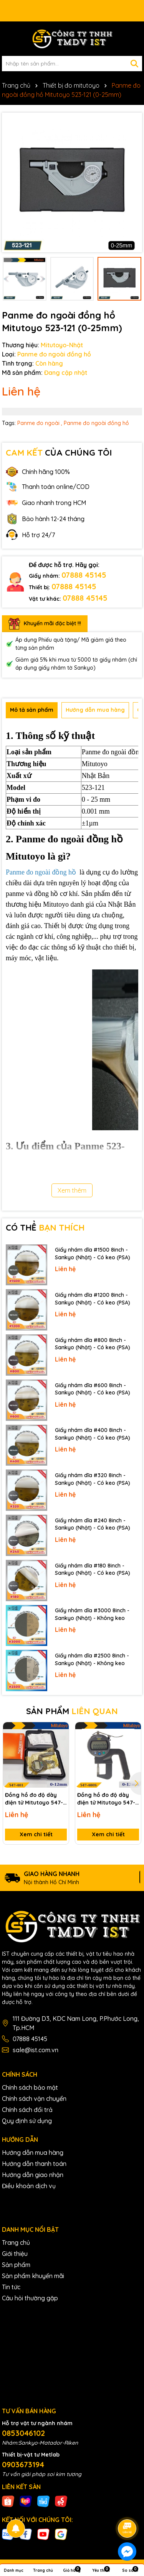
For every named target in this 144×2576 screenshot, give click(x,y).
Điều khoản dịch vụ (29, 2186)
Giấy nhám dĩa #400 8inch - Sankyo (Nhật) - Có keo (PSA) (92, 1434)
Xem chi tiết (36, 1834)
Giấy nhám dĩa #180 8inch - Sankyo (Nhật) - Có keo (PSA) (92, 1569)
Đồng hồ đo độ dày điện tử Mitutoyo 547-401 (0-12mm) (34, 1798)
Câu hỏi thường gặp (30, 2298)
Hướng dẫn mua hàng (32, 2152)
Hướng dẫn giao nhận (32, 2175)
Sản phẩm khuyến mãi (33, 2276)
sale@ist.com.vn (35, 2050)
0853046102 (23, 2433)
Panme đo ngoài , (39, 423)
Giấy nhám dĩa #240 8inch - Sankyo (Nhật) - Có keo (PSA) (92, 1524)
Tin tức (11, 2287)
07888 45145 (83, 575)
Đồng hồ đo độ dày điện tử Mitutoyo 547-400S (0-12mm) (106, 1798)
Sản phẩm (16, 2265)
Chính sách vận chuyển (34, 2098)
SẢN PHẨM (72, 1711)
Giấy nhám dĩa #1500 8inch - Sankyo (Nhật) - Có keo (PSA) (92, 1253)
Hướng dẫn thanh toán (34, 2163)
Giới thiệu (15, 2253)
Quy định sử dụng (27, 2121)
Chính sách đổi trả (27, 2109)
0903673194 (23, 2464)
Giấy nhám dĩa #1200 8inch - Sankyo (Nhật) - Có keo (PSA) (92, 1298)
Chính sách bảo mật (30, 2087)
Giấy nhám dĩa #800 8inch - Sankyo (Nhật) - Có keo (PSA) (92, 1344)
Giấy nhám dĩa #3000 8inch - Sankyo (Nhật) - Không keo (92, 1614)
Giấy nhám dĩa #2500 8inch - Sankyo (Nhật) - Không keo (92, 1659)
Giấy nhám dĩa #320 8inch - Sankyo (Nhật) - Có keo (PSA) (92, 1479)
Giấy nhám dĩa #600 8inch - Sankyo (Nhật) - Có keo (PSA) (92, 1389)
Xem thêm (72, 1190)
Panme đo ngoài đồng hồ (96, 423)
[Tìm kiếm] (134, 63)
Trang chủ (16, 2242)
